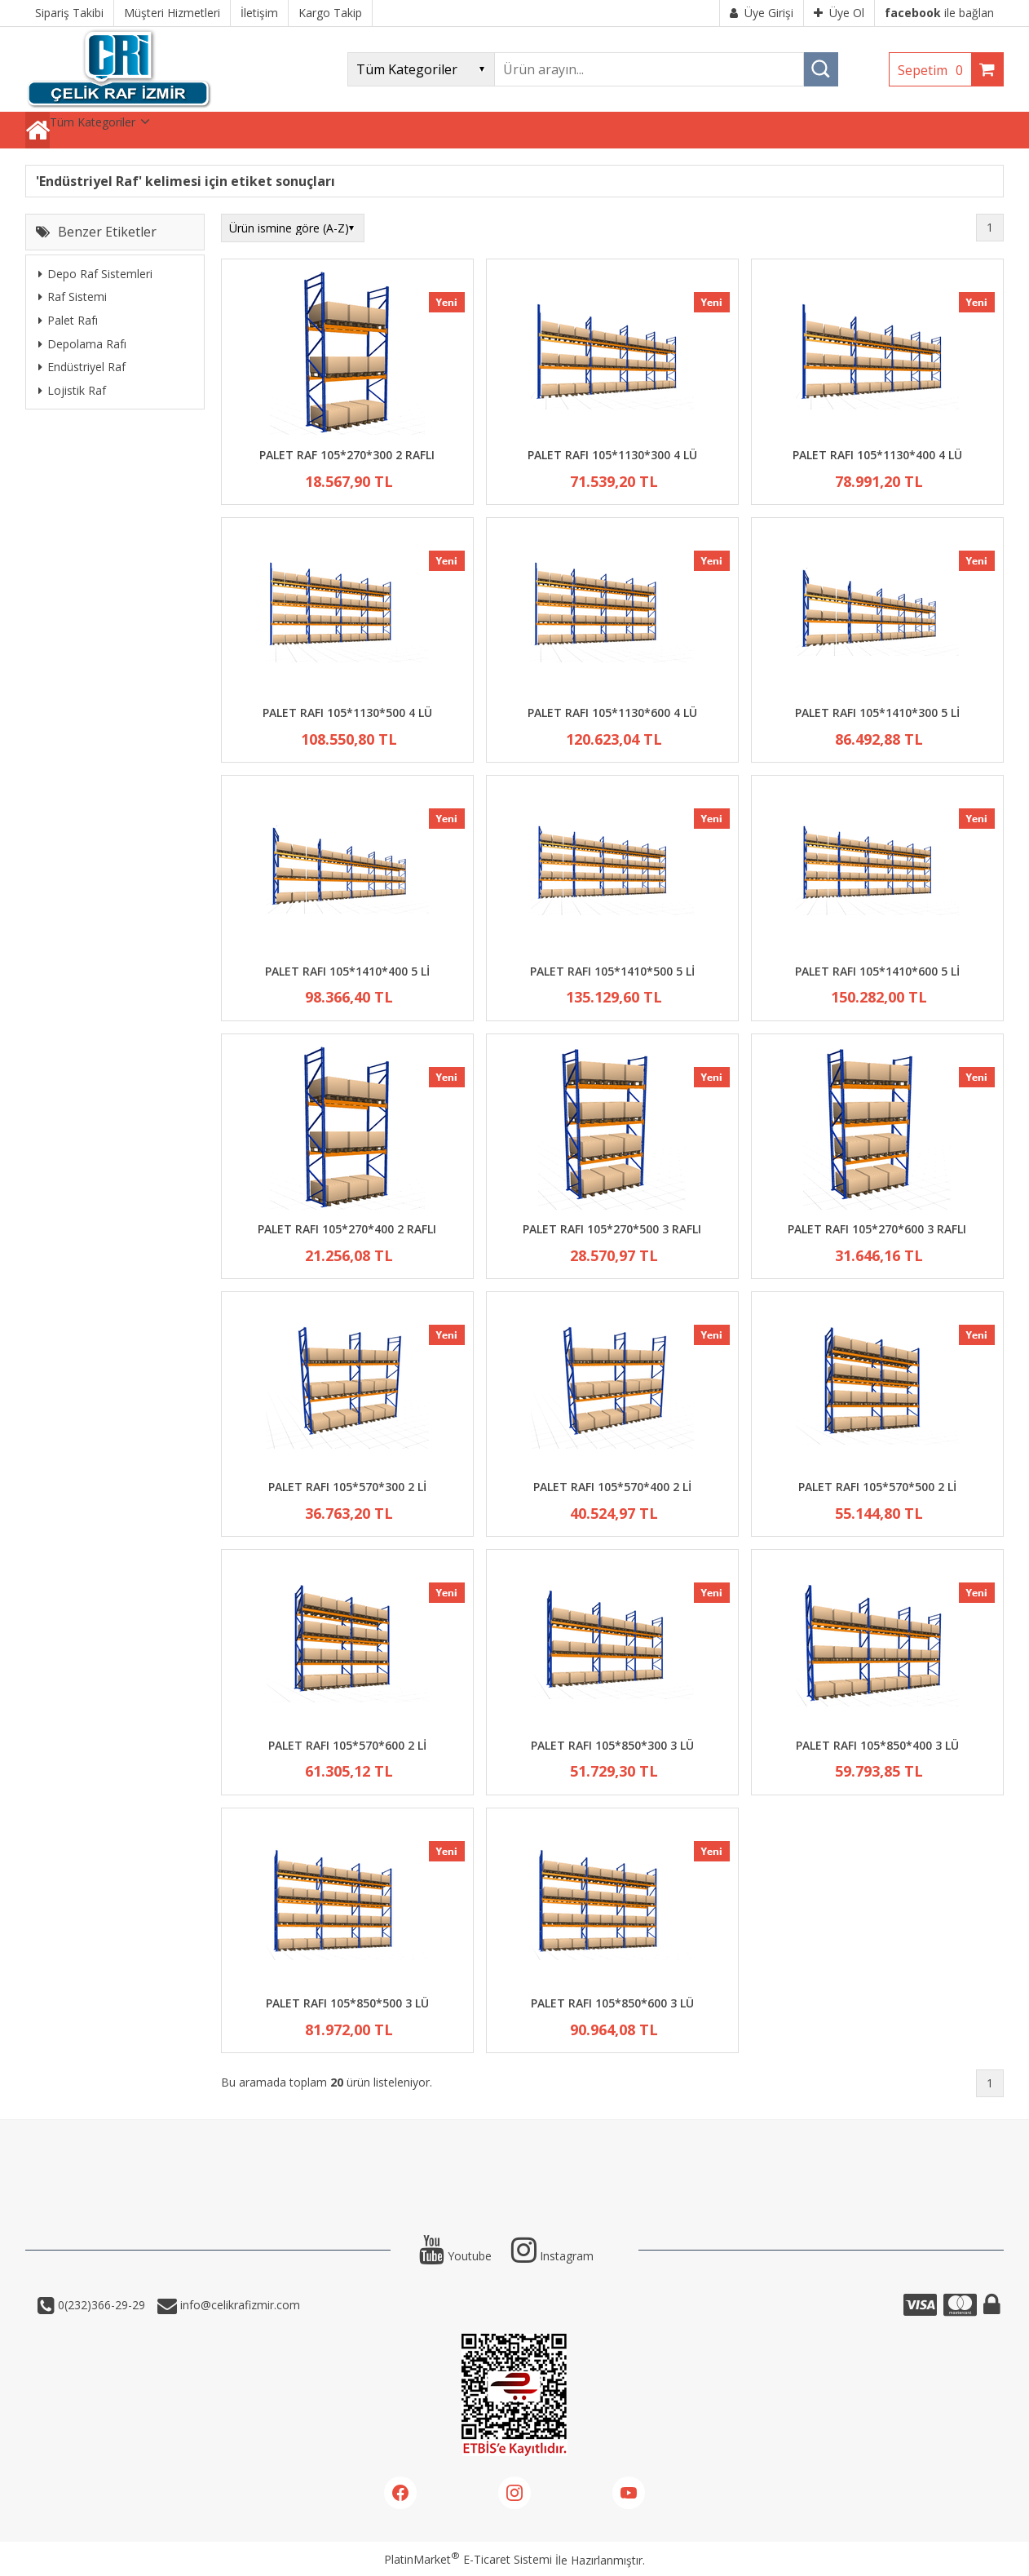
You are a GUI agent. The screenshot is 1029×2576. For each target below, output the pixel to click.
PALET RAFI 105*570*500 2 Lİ (877, 1486)
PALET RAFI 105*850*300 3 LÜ (612, 1745)
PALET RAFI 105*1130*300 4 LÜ (612, 455)
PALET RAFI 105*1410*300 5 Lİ (877, 712)
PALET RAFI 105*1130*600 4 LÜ (612, 712)
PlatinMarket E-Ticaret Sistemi (468, 2559)
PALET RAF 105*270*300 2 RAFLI (347, 455)
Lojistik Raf (72, 390)
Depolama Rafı (82, 344)
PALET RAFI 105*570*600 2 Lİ (347, 1745)
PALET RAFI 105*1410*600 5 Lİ (877, 971)
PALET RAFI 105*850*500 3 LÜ (347, 2003)
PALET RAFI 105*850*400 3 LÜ (877, 1745)
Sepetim (934, 70)
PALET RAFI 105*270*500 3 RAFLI (612, 1229)
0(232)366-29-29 (100, 2305)
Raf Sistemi (72, 296)
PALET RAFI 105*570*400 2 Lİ (612, 1486)
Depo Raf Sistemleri (95, 273)
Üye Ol (839, 12)
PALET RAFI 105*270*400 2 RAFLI (347, 1229)
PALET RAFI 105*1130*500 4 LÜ (347, 712)
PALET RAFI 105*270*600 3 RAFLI (877, 1229)
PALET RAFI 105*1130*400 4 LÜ (877, 455)
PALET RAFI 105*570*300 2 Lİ (347, 1486)
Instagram (552, 2256)
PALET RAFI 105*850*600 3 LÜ (612, 2003)
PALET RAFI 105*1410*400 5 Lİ (347, 971)
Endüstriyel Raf (82, 366)
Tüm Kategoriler (92, 122)
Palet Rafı (68, 320)
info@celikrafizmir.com (238, 2305)
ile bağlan (939, 12)
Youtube (455, 2256)
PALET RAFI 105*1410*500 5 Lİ (612, 971)
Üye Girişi (761, 12)
